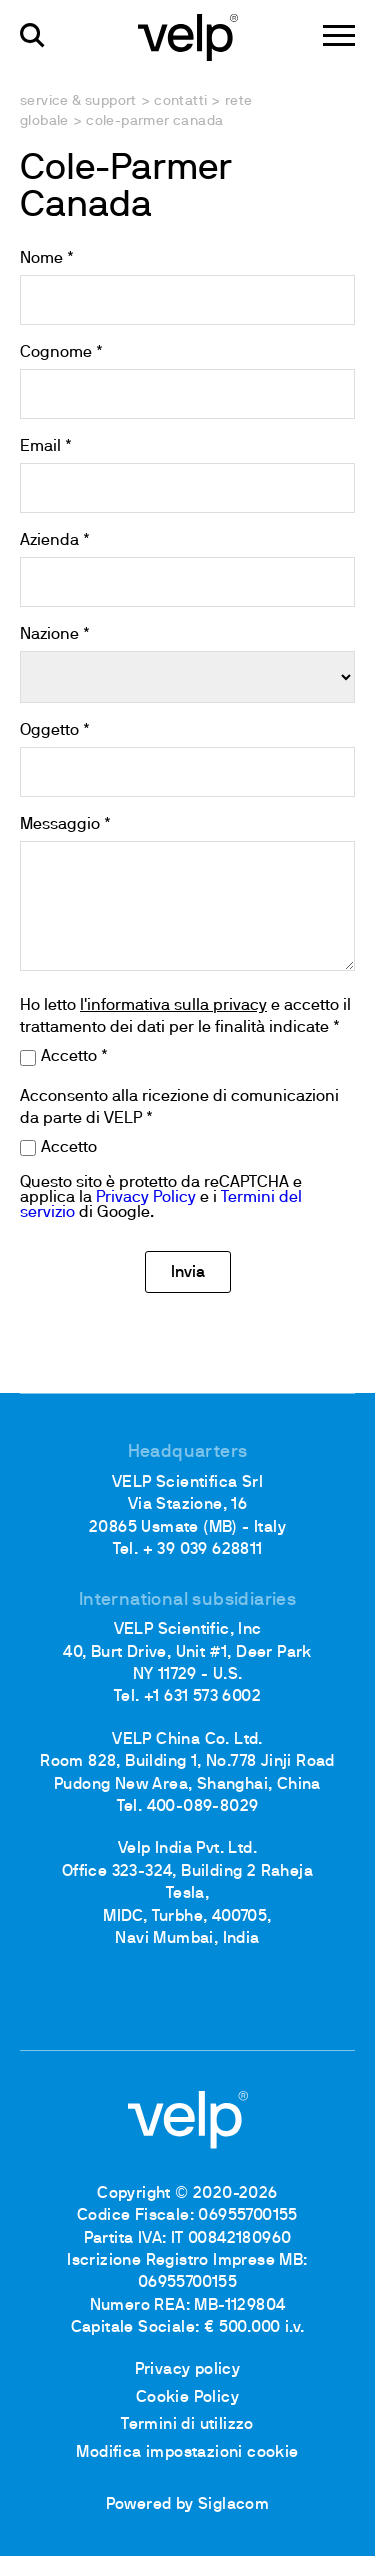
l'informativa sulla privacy (173, 1006)
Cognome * (61, 353)
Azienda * (55, 541)
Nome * (47, 259)
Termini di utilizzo (187, 2425)
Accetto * (74, 1057)
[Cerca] (32, 35)
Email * (46, 447)
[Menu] (339, 35)
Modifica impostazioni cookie (187, 2453)
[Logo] (188, 36)
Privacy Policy (146, 1198)
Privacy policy (188, 2370)
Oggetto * (55, 731)
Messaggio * (65, 825)
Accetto (69, 1148)
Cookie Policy (187, 2398)
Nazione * (55, 635)
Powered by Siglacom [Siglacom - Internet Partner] (188, 2505)
